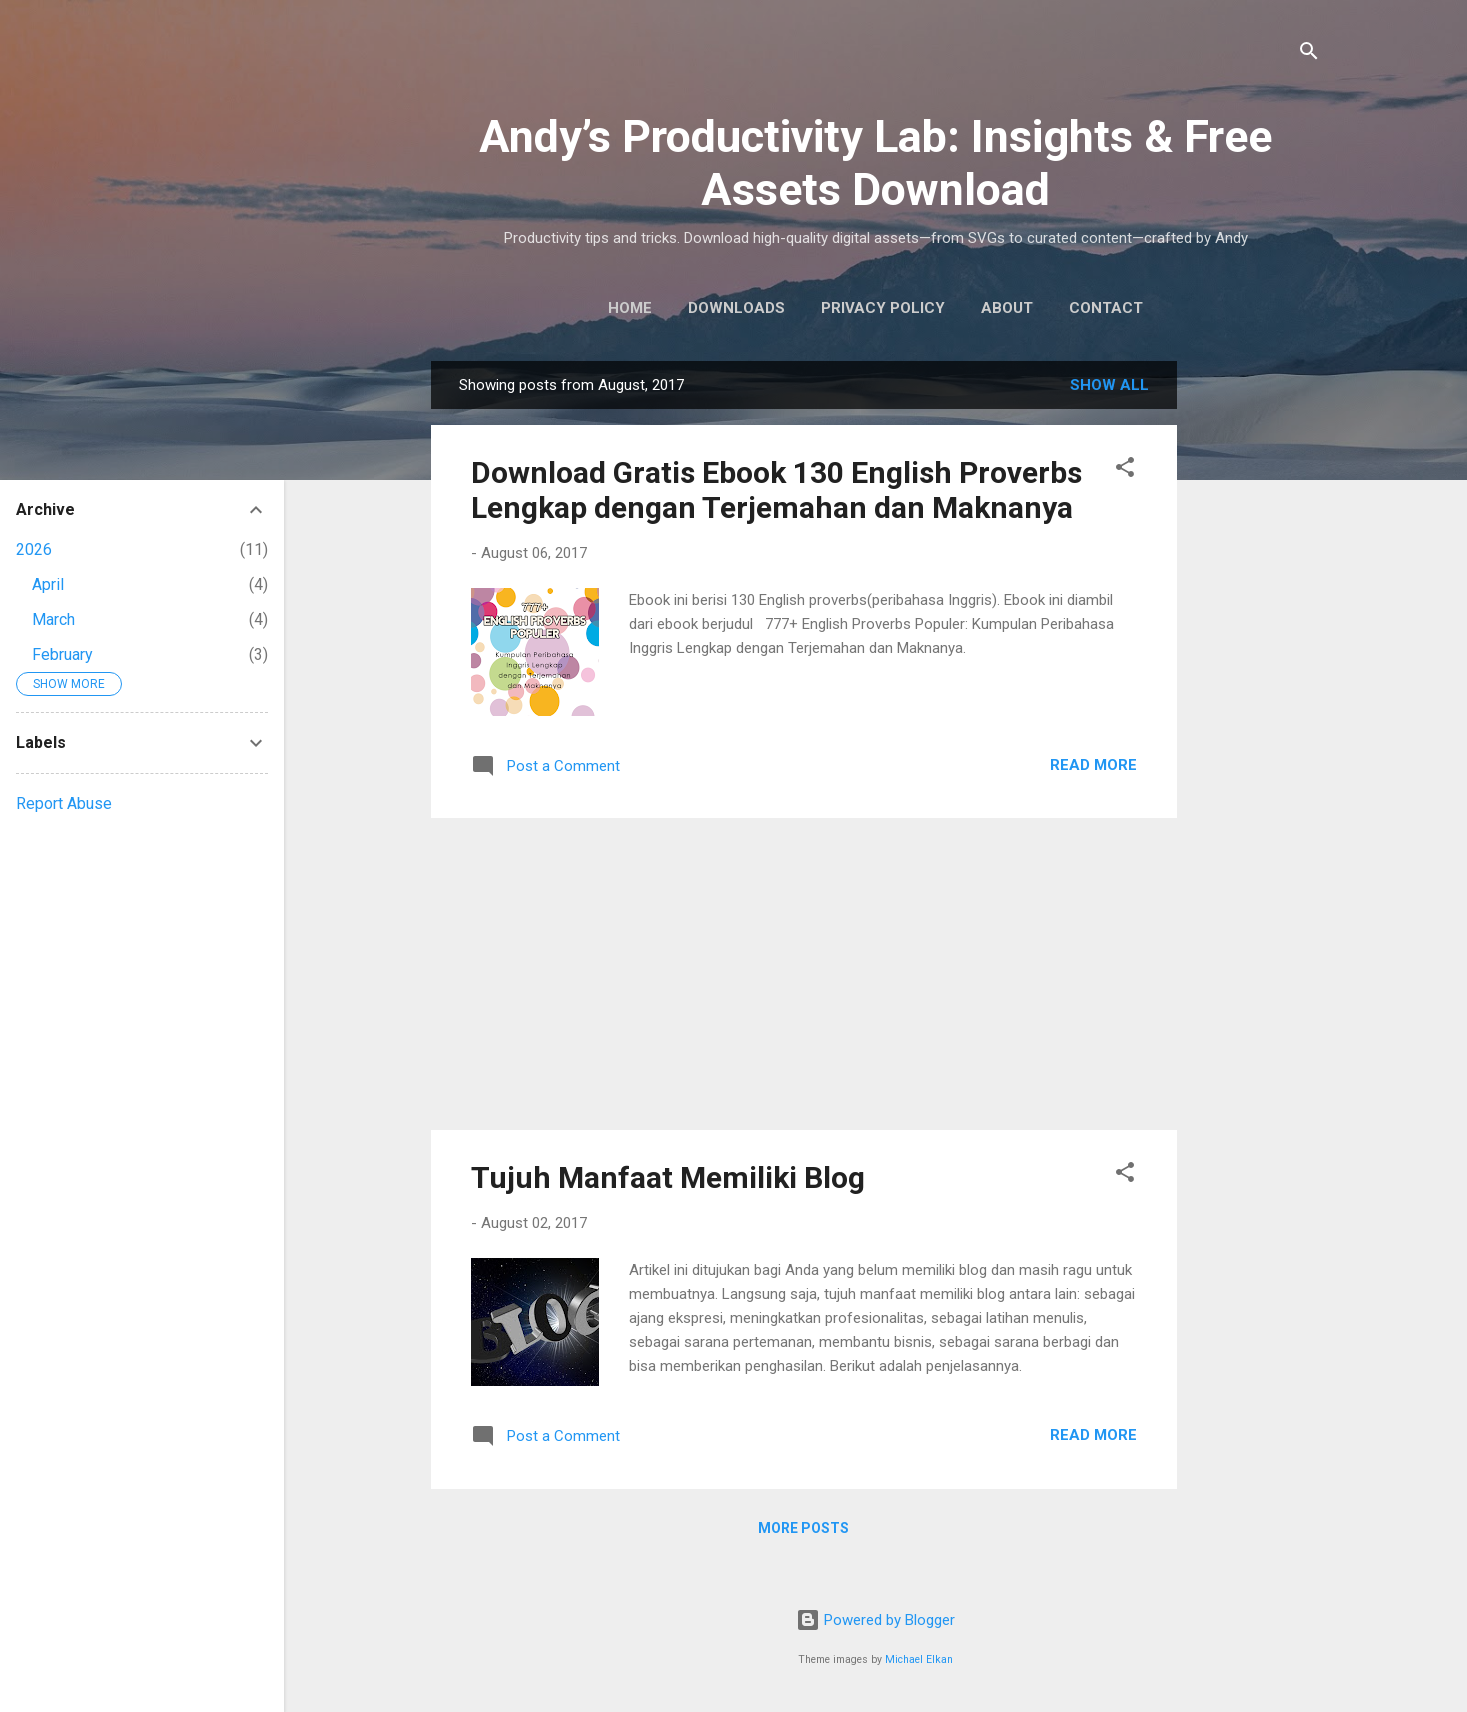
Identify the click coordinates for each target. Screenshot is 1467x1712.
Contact (1106, 308)
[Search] (1309, 54)
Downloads (736, 308)
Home (630, 308)
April (48, 584)
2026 (34, 549)
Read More (1093, 765)
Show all (1109, 385)
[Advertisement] (1257, 661)
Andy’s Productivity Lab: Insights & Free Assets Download (875, 163)
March (53, 619)
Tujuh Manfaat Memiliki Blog (668, 1177)
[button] (1125, 470)
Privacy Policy (883, 308)
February (62, 654)
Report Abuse (64, 803)
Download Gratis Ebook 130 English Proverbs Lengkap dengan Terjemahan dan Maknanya (776, 490)
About (1007, 308)
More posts (803, 1528)
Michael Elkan (919, 1659)
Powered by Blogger (875, 1620)
